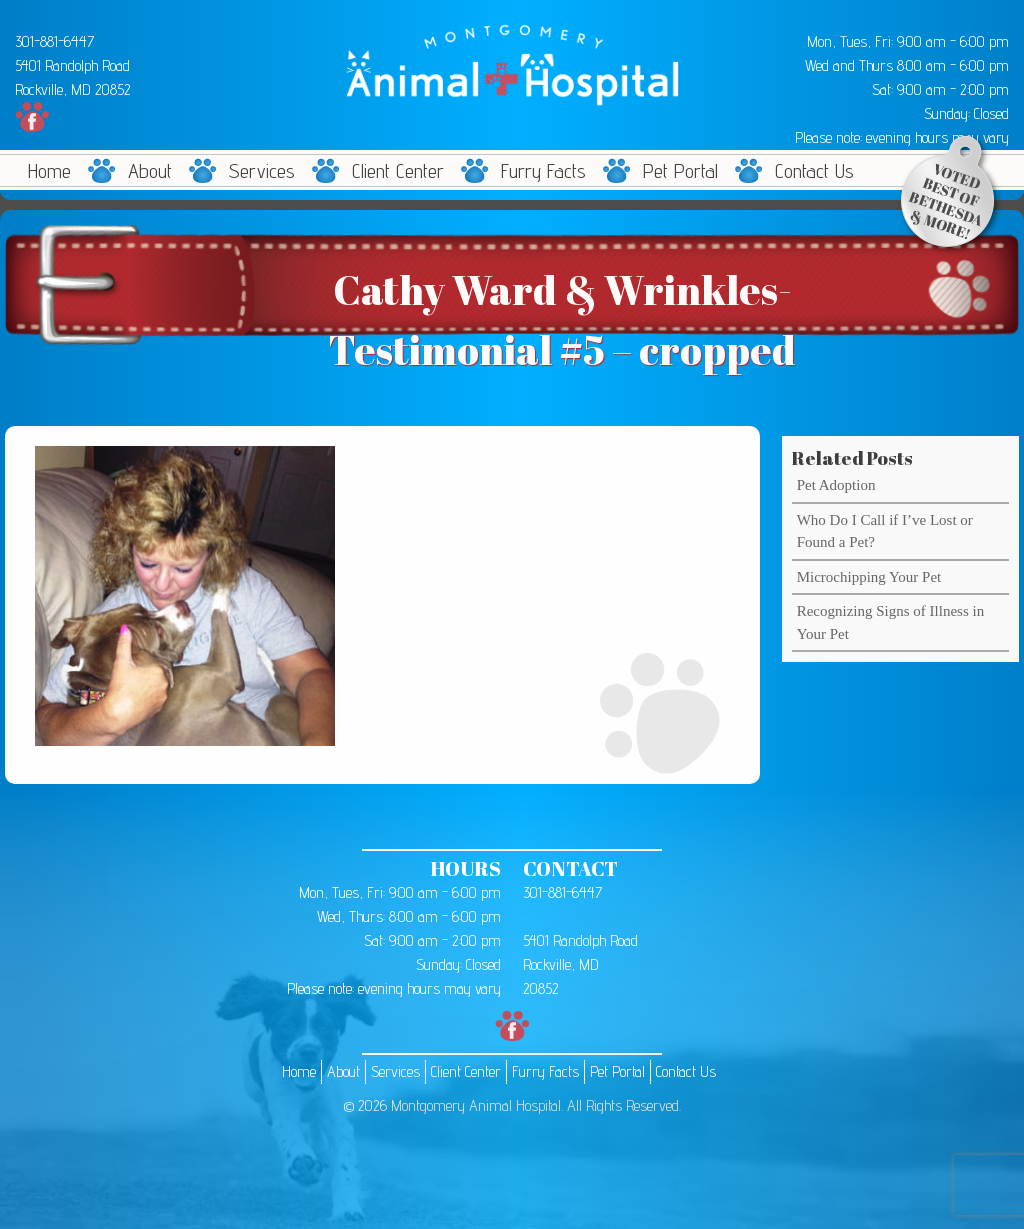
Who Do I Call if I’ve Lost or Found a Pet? (885, 531)
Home (49, 171)
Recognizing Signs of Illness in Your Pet (891, 622)
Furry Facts (543, 171)
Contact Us (814, 171)
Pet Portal (680, 171)
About (150, 171)
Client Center (398, 171)
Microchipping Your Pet (869, 577)
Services (262, 171)
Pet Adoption (836, 485)
